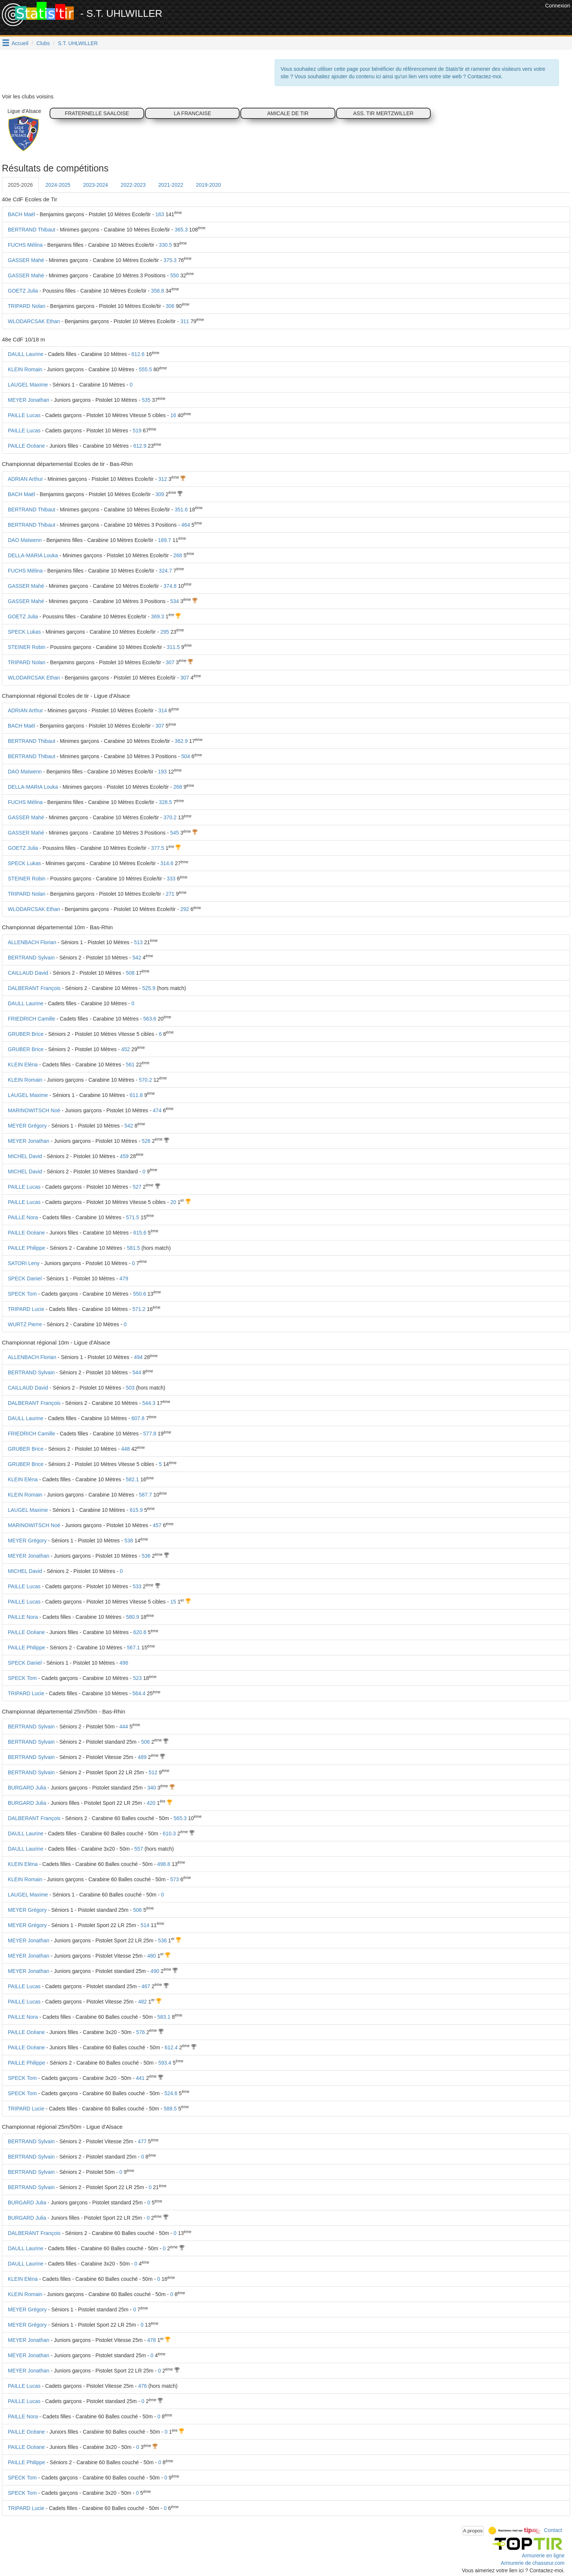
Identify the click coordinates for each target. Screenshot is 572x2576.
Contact (553, 2530)
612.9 (139, 446)
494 (138, 1357)
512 (153, 1772)
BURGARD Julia (27, 1788)
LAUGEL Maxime (28, 385)
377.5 (157, 848)
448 (125, 1449)
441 (140, 2078)
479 (124, 1278)
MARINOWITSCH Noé (34, 1110)
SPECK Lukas (24, 632)
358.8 (157, 291)
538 (128, 1541)
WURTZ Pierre (25, 1324)
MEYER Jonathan (28, 400)
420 (151, 1803)
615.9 (136, 1510)
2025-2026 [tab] (20, 185)
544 (136, 1372)
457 (157, 1525)
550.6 (139, 1294)
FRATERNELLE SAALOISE (97, 113)
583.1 (163, 2017)
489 (142, 1757)
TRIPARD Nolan (26, 306)
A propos (473, 2531)
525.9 (148, 988)
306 (170, 306)
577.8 (149, 1434)
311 (184, 321)
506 (145, 1742)
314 (162, 710)
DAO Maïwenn (25, 540)
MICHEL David (25, 1156)
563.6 (149, 1019)
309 (159, 494)
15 (173, 1602)
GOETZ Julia (23, 291)
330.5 (165, 245)
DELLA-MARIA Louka (33, 555)
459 (124, 1156)
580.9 (132, 1617)
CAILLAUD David (28, 973)
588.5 (170, 2109)
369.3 (157, 616)
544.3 (148, 1403)
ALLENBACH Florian (32, 942)
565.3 (180, 1818)
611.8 (136, 1095)
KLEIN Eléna (23, 1065)
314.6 (166, 863)
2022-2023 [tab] (133, 185)
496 (124, 1663)
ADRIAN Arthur (25, 479)
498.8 (163, 1864)
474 (157, 1110)
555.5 (145, 369)
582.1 (132, 1479)
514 (144, 1925)
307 (170, 662)
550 (174, 275)
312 (162, 479)
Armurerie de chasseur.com (533, 2563)
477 (142, 2141)
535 (146, 400)
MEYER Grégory (27, 1126)
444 (123, 1727)
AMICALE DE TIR (288, 113)
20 (173, 1202)
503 (130, 1388)
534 (174, 601)
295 (164, 632)
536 (146, 1556)
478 (151, 2340)
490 (155, 1971)
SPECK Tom (22, 1294)
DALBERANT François (34, 988)
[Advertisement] (407, 18)
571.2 (138, 1309)
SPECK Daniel (25, 1278)
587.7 (145, 1495)
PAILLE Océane (26, 446)
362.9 (181, 741)
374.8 (170, 586)
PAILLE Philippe (26, 1248)
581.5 (133, 1248)
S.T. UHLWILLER (78, 43)
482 (142, 2002)
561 (130, 1065)
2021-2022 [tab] (170, 185)
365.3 (181, 230)
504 (185, 756)
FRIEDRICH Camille (31, 1019)
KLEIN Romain (25, 369)
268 (177, 555)
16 (173, 415)
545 (174, 833)
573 (174, 1879)
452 (125, 1049)
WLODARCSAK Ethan (34, 321)
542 (136, 958)
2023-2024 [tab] (95, 185)
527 (137, 1187)
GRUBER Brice (26, 1034)
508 (130, 973)
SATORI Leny (23, 1263)
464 (185, 525)
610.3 (169, 1833)
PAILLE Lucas (24, 415)
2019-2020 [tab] (208, 185)
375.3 (170, 260)
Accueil (20, 43)
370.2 (170, 817)
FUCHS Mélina (25, 245)
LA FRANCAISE (192, 113)
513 (138, 942)
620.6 (139, 1632)
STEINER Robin (26, 647)
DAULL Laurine (25, 354)
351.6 (181, 510)
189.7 (164, 540)
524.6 (170, 2093)
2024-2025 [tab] (57, 185)
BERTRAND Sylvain (31, 958)
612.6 (138, 354)
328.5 (165, 802)
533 (137, 1586)
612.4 (171, 2047)
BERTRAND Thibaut (31, 230)
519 (137, 430)
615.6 (139, 1233)
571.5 (132, 1217)
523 (137, 1678)
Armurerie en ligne (543, 2555)
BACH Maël (21, 214)
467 (145, 1986)
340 (151, 1788)
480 (151, 1956)
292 (184, 909)
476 (142, 2386)
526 (146, 1141)
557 (139, 1849)
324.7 (165, 571)
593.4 (164, 2063)
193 (162, 772)
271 (170, 894)
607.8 (138, 1418)
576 (140, 2032)
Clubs (43, 43)
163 (159, 214)
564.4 (138, 1693)
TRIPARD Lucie (26, 1309)
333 (171, 879)
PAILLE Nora (23, 1217)
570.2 (145, 1080)
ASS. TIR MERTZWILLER (383, 113)
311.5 (173, 647)
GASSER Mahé (26, 260)
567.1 (133, 1647)
